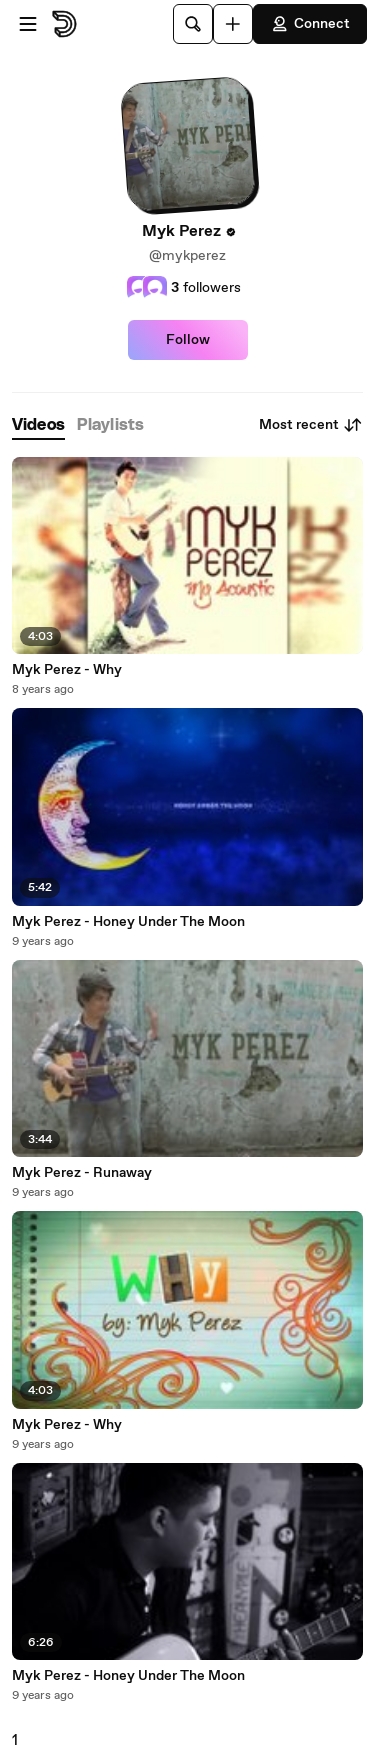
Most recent (311, 425)
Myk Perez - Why (67, 670)
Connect (310, 24)
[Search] (193, 24)
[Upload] (233, 24)
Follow (188, 340)
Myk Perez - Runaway (82, 1173)
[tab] (38, 425)
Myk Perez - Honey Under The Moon (128, 922)
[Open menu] (28, 24)
